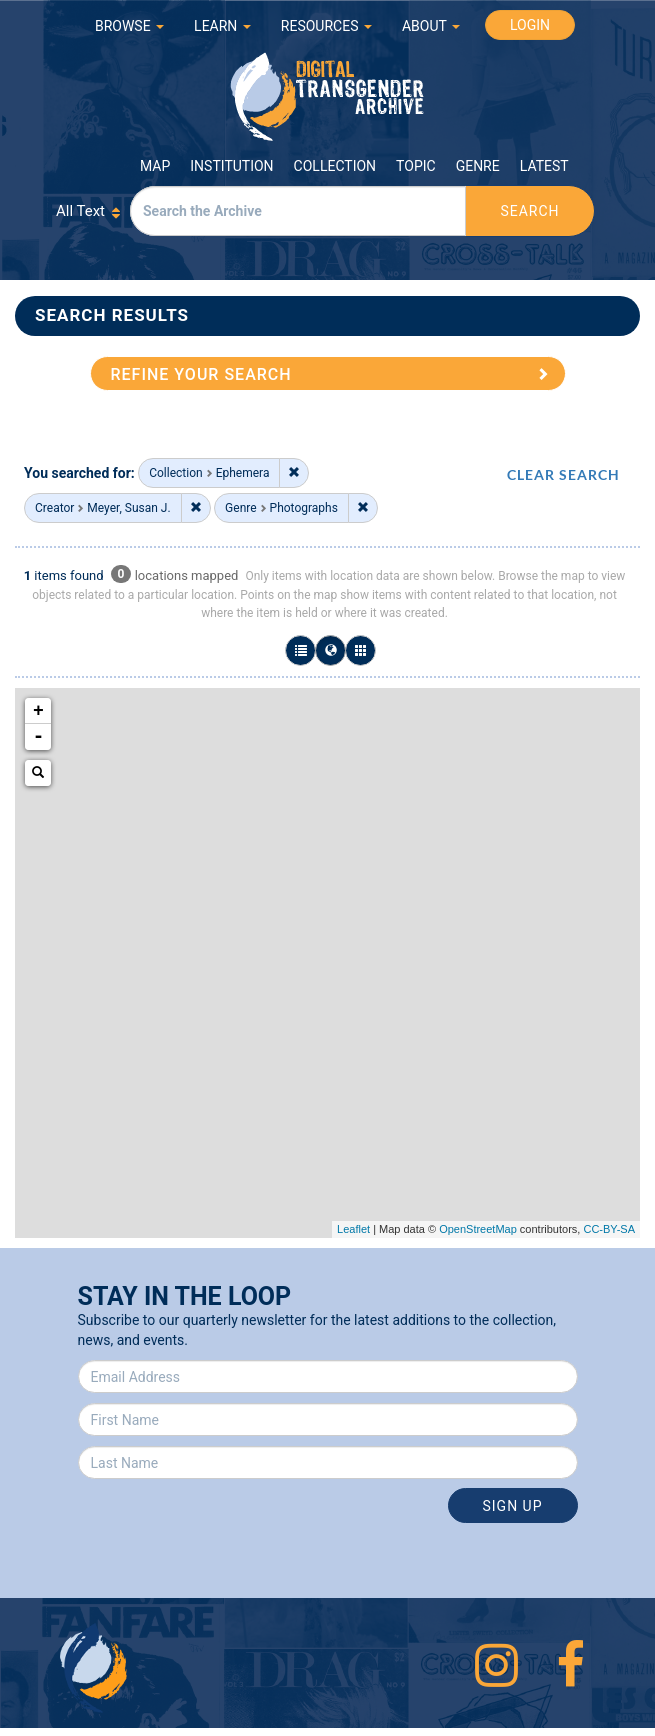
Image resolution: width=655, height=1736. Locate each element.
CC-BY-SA (609, 1229)
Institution (231, 166)
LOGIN (530, 25)
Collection (335, 166)
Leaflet (353, 1229)
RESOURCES (326, 26)
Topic (416, 166)
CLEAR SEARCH (563, 474)
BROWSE (129, 26)
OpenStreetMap (478, 1229)
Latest (544, 166)
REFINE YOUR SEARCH (201, 374)
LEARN (222, 26)
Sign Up (512, 1506)
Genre (478, 166)
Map (155, 166)
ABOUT (431, 26)
